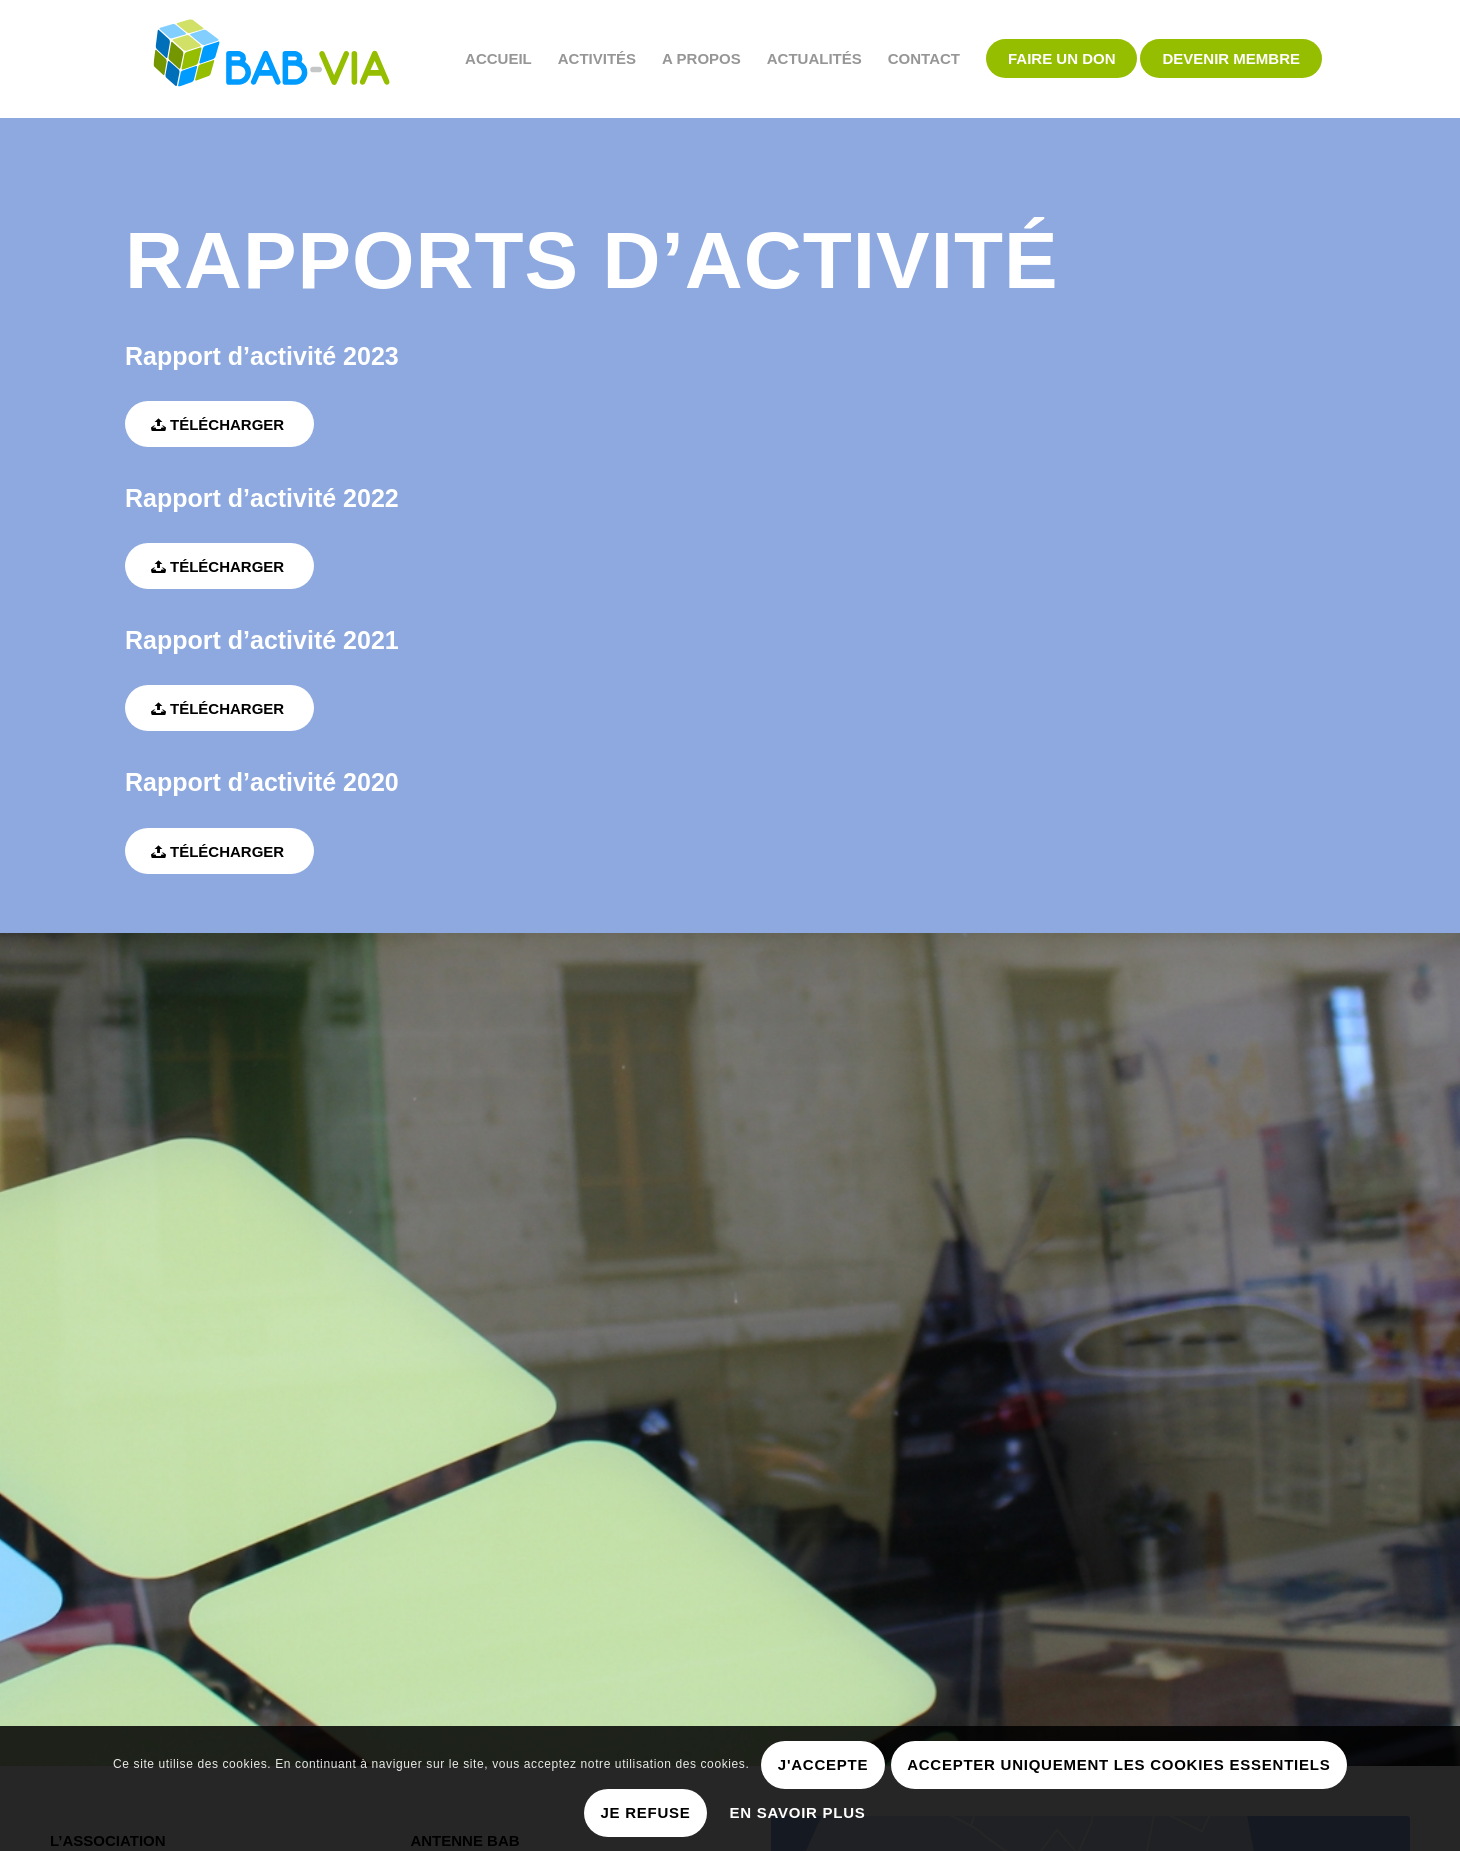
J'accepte (823, 1764)
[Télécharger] (219, 424)
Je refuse (645, 1812)
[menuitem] (498, 59)
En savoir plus (798, 1812)
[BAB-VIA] (272, 59)
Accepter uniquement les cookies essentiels (1118, 1764)
